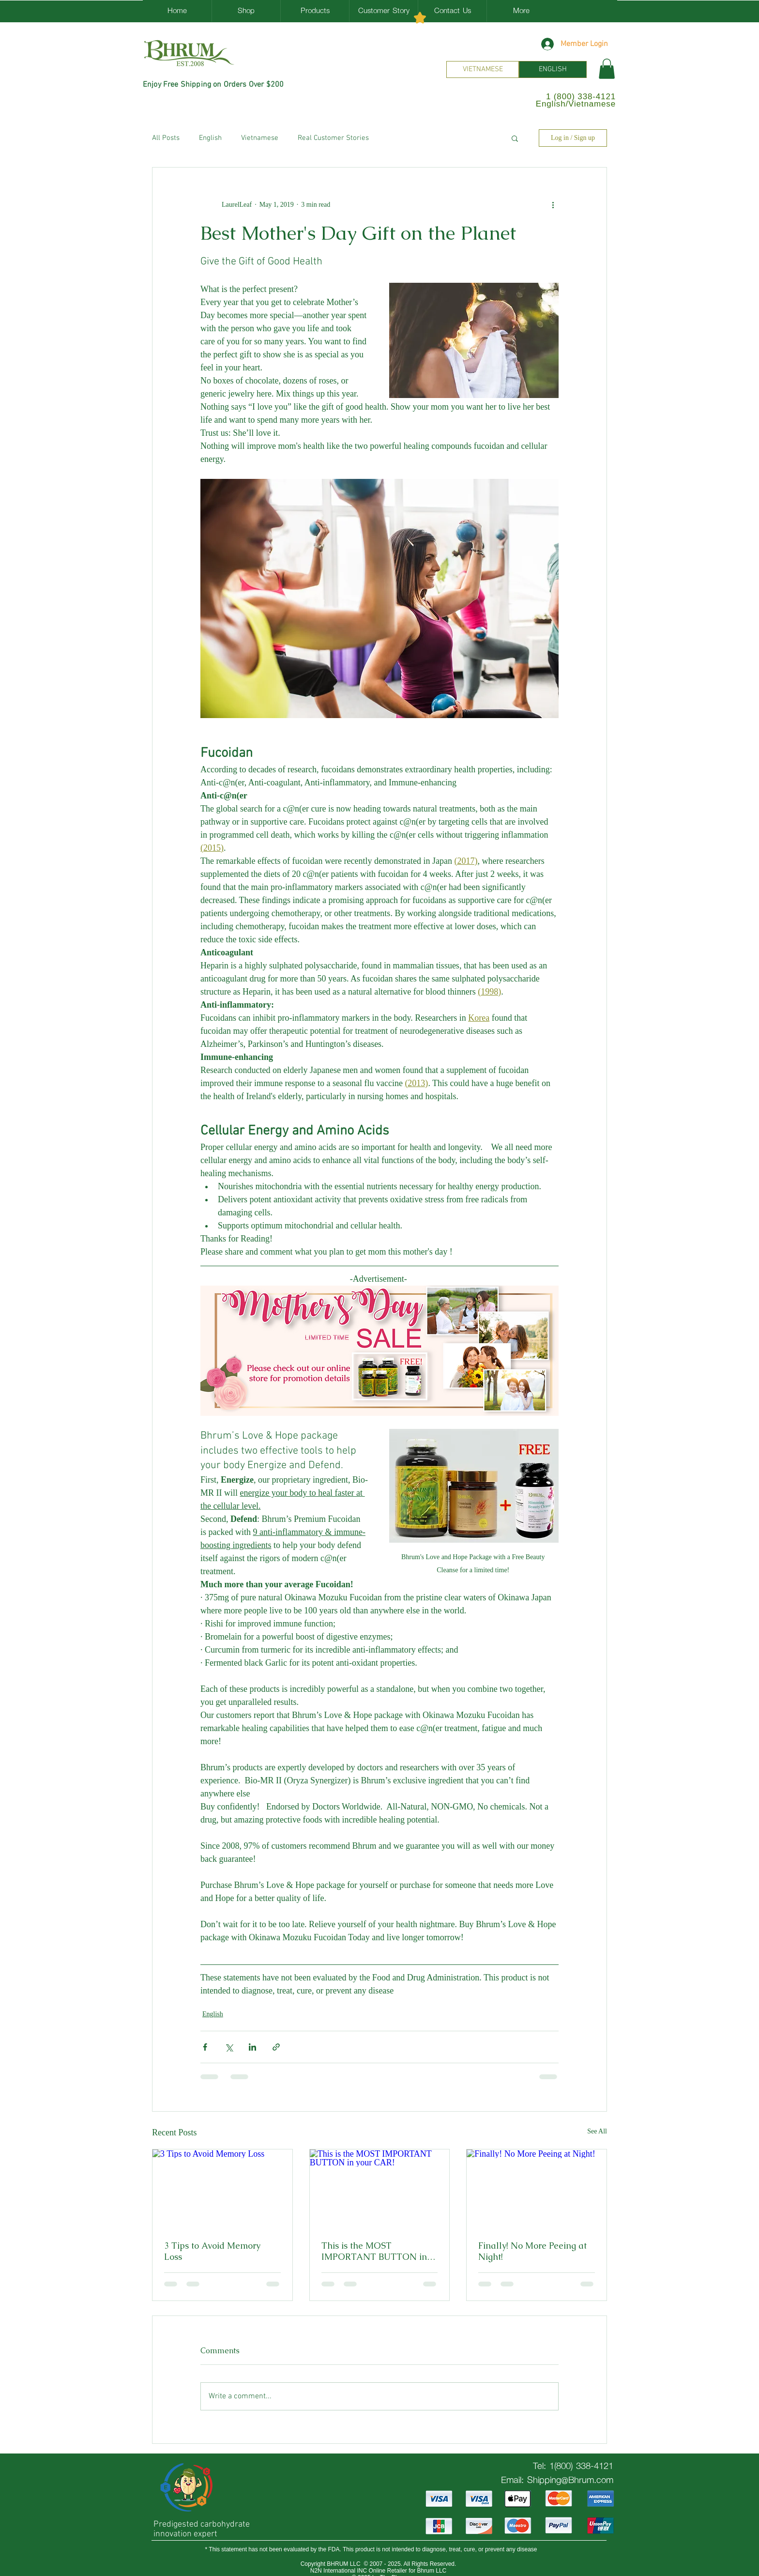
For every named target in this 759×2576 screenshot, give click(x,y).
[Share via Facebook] (205, 2047)
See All (597, 2131)
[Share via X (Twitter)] (228, 2047)
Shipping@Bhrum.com (570, 2480)
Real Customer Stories (333, 138)
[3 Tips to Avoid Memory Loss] (222, 2188)
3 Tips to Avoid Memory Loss (212, 2251)
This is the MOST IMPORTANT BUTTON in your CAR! (374, 2251)
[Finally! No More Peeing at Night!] (537, 2188)
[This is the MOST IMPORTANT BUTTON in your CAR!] (380, 2188)
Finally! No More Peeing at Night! (532, 2251)
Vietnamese (259, 138)
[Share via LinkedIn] (252, 2047)
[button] (606, 69)
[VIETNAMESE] (482, 69)
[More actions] (553, 204)
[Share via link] (276, 2047)
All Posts (166, 138)
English (210, 138)
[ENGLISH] (553, 69)
